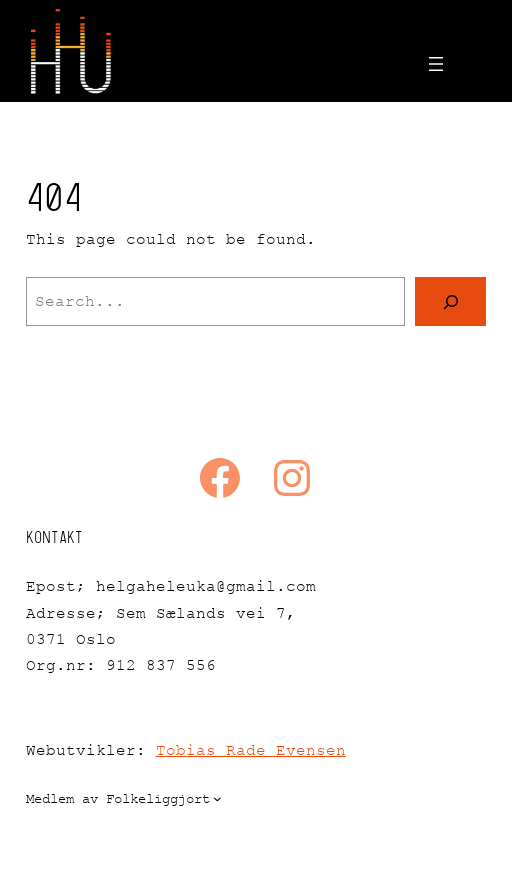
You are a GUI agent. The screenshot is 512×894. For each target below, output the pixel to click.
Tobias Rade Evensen (251, 750)
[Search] (451, 302)
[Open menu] (436, 64)
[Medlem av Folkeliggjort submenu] (217, 798)
